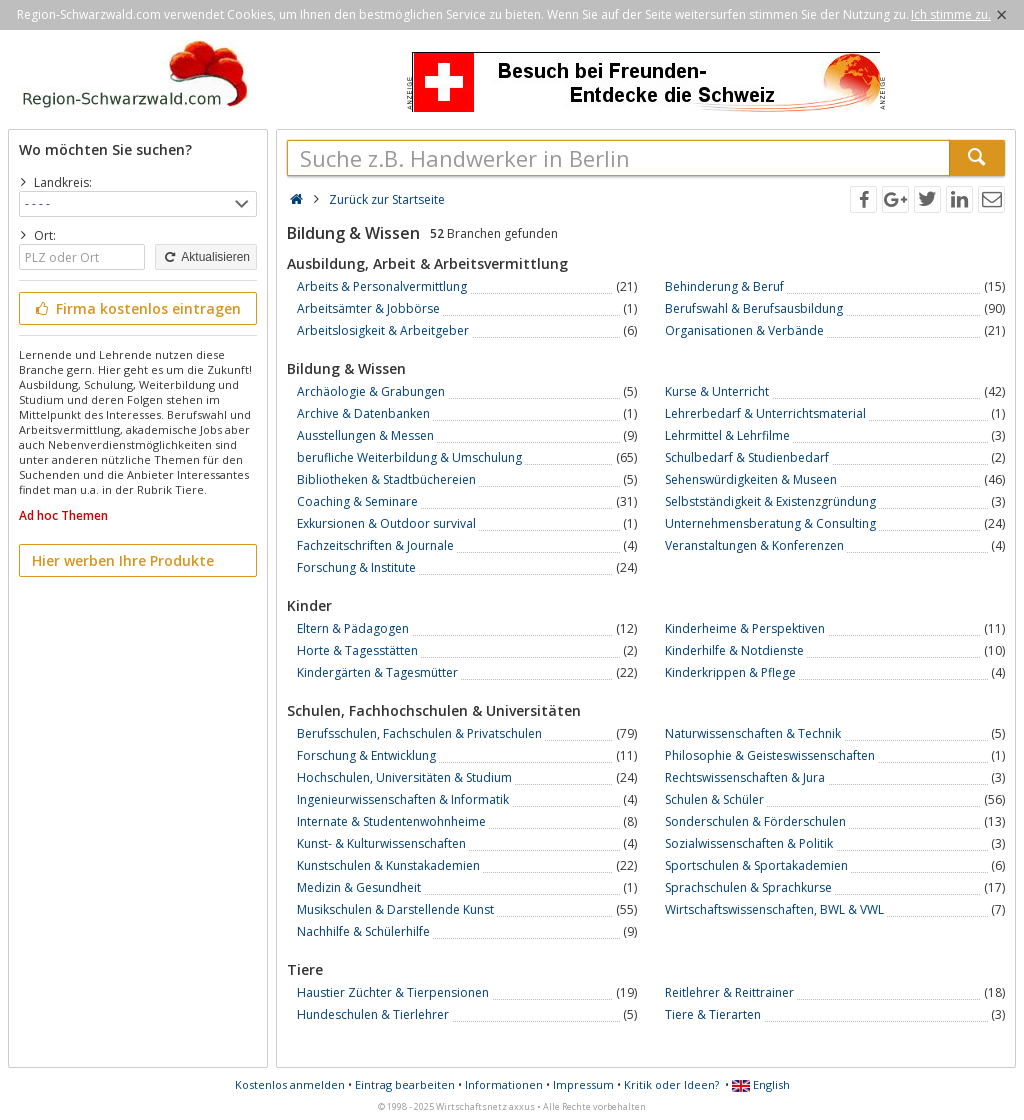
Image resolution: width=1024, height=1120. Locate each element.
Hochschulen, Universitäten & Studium (404, 777)
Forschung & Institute (356, 567)
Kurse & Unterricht (717, 391)
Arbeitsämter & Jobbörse (368, 308)
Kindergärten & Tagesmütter (377, 672)
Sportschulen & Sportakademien (756, 865)
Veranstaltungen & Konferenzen (754, 545)
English (761, 1084)
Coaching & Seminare (357, 501)
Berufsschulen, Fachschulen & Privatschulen (419, 733)
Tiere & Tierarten (713, 1014)
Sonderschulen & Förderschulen (755, 821)
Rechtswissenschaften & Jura (745, 777)
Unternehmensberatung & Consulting (770, 523)
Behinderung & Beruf (724, 286)
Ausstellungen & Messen (365, 435)
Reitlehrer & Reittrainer (729, 992)
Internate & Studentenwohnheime (391, 821)
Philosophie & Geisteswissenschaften (770, 755)
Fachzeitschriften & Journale (375, 545)
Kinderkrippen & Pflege (730, 672)
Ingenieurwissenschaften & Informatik (403, 799)
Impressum (583, 1084)
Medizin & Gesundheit (359, 887)
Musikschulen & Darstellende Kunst (395, 909)
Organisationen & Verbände (744, 330)
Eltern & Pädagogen (353, 628)
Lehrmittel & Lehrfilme (727, 435)
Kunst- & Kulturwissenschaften (381, 843)
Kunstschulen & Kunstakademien (388, 865)
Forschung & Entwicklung (366, 755)
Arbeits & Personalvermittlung (382, 286)
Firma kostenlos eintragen (136, 308)
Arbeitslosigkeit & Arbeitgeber (383, 330)
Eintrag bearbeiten (405, 1084)
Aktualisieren (206, 257)
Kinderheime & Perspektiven (745, 628)
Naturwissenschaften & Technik (753, 733)
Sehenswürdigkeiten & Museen (751, 479)
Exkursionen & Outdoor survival (386, 523)
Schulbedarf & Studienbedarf (747, 457)
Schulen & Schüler (714, 799)
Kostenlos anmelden (290, 1084)
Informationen (504, 1084)
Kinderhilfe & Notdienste (734, 650)
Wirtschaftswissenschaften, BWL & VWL (774, 909)
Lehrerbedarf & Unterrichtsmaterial (765, 413)
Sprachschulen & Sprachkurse (748, 887)
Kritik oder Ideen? (671, 1084)
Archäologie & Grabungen (371, 391)
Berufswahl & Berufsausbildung (754, 308)
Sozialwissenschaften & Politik (749, 843)
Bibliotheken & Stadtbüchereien (386, 479)
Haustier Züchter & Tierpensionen (393, 992)
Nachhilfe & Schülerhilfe (363, 931)
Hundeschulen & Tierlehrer (373, 1014)
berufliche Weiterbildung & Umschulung (409, 457)
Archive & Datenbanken (363, 413)
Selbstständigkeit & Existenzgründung (770, 501)
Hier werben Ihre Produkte (123, 560)
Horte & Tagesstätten (357, 650)
